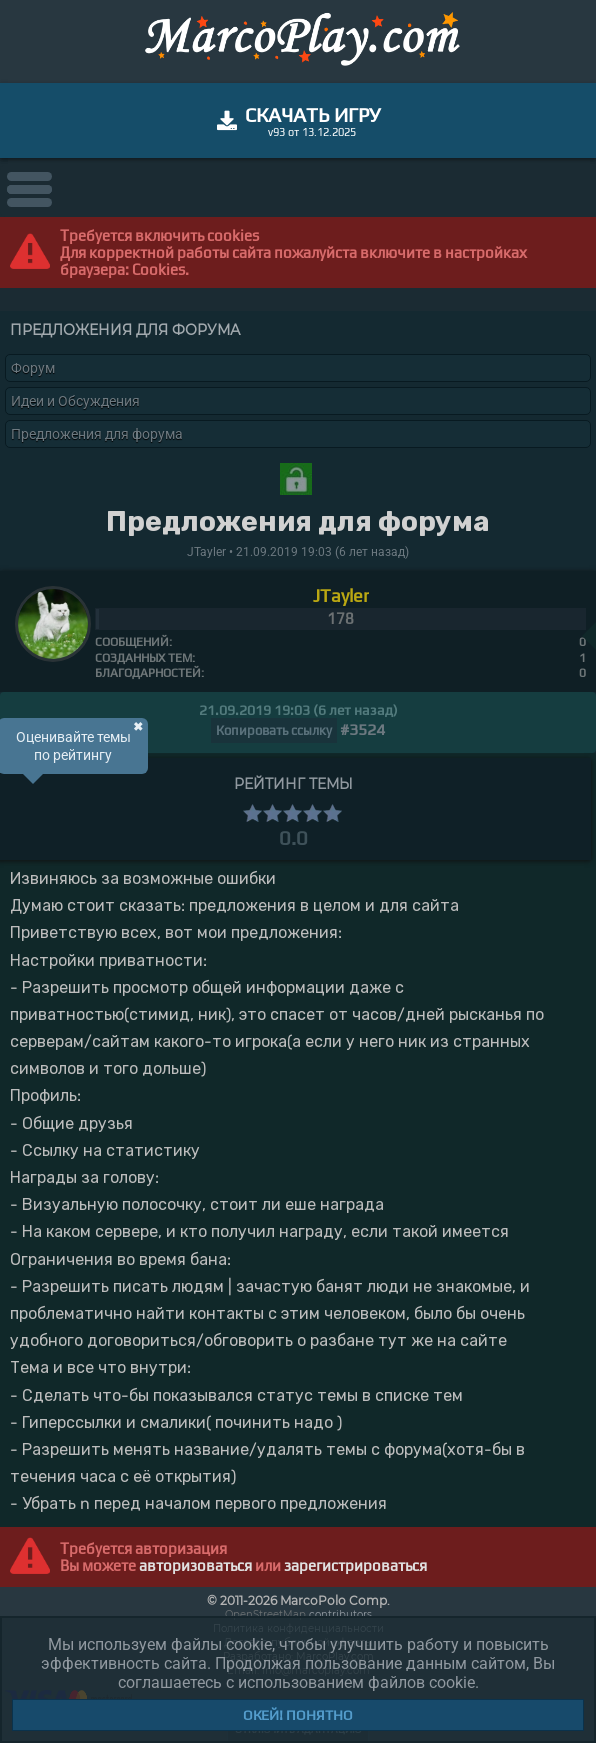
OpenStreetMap (265, 1614)
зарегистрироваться (355, 1565)
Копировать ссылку (274, 730)
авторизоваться (195, 1565)
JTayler (341, 595)
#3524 (362, 729)
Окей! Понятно (298, 1715)
